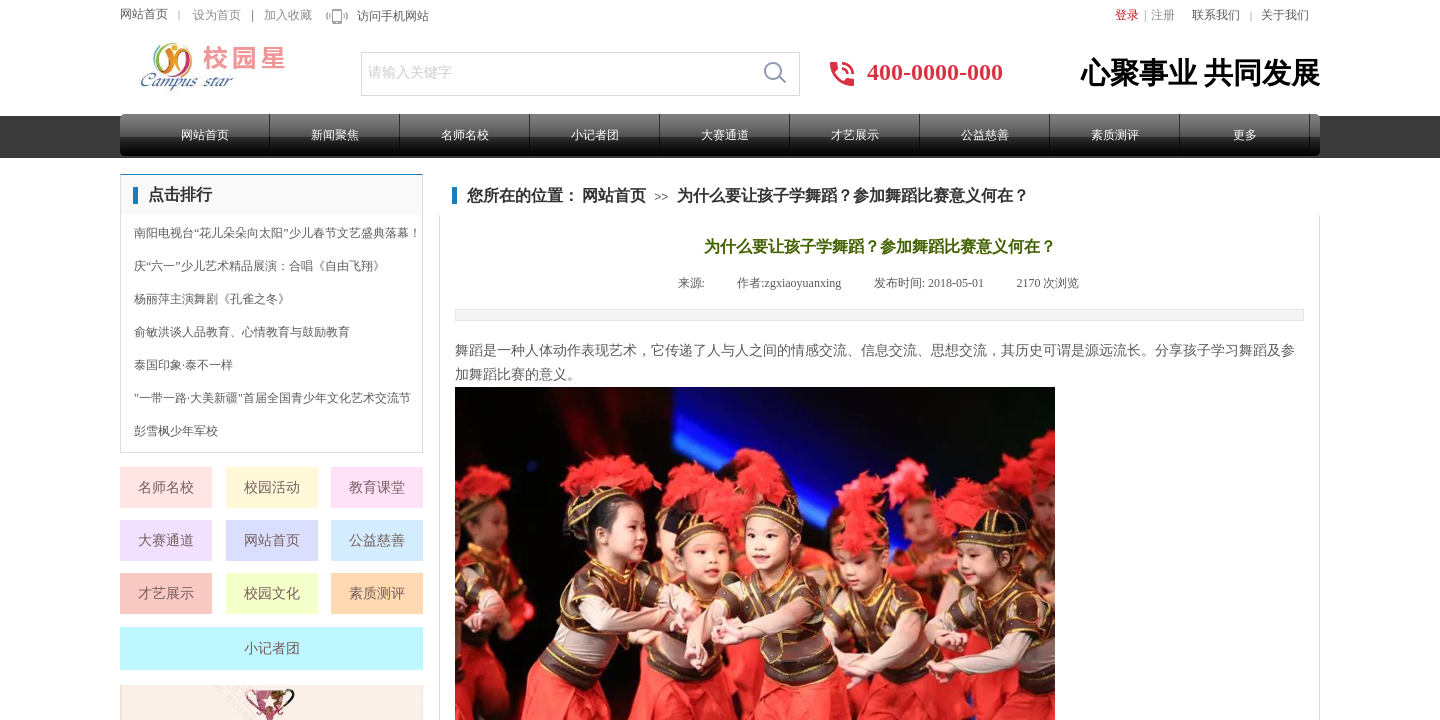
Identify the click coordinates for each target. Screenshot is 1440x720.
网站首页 (144, 14)
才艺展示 (855, 135)
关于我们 (1285, 15)
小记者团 (595, 135)
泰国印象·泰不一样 (183, 365)
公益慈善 (985, 135)
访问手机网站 (393, 16)
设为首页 (217, 15)
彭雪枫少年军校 (176, 431)
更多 (1245, 135)
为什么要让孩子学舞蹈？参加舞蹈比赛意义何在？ (853, 195)
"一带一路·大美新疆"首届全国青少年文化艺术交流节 (272, 398)
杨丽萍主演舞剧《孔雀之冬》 (212, 299)
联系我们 (1216, 15)
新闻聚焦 (335, 135)
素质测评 (1115, 135)
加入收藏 (288, 15)
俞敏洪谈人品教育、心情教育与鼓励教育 (242, 332)
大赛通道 (725, 135)
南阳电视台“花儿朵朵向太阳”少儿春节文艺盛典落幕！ (277, 233)
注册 (1163, 15)
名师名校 (465, 135)
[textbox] (556, 73)
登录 (1127, 15)
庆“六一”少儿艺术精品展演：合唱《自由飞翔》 (259, 266)
